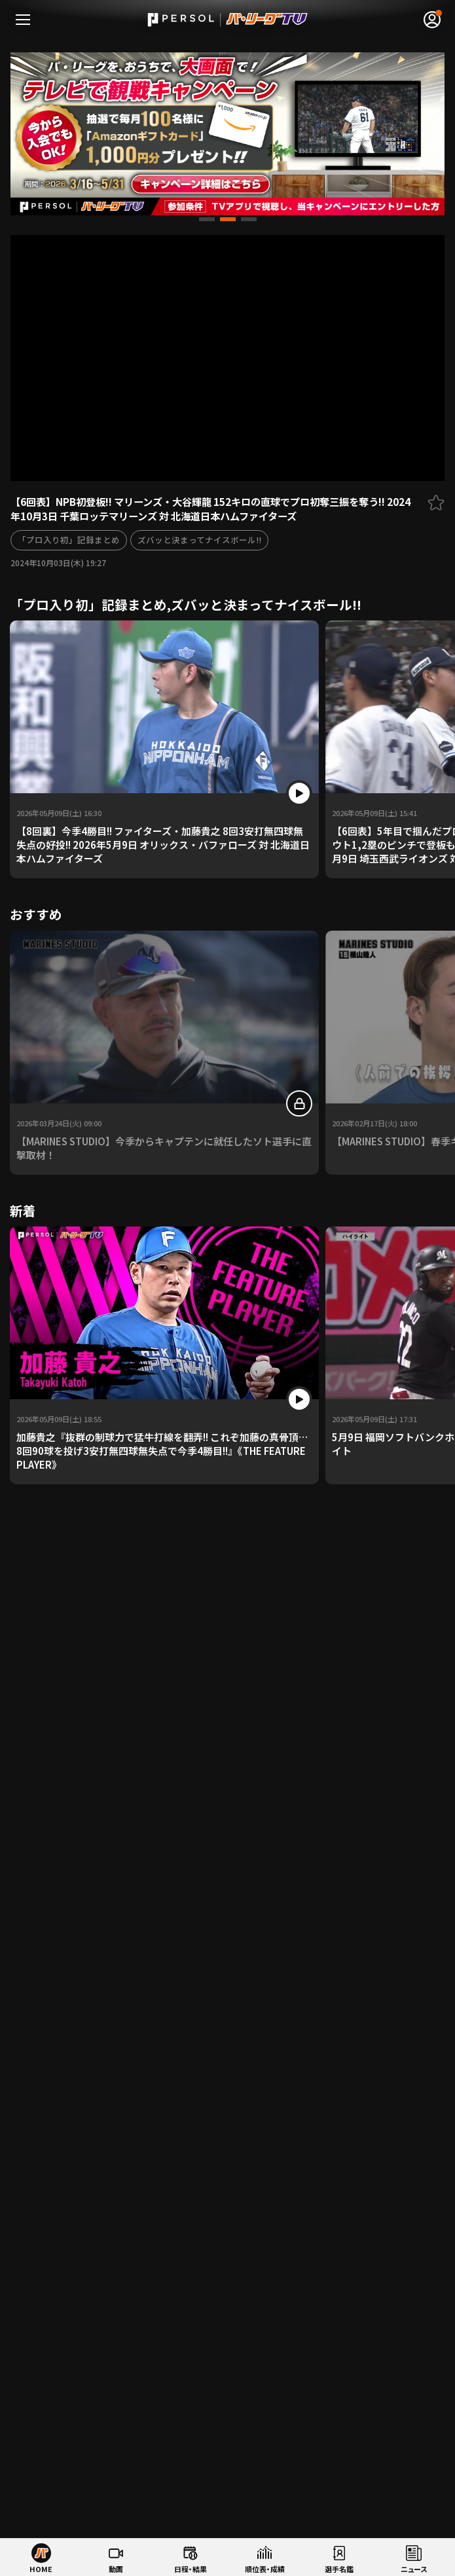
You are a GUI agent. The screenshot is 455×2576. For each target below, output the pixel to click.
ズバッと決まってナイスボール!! (199, 539)
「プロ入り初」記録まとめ (69, 539)
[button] (207, 219)
